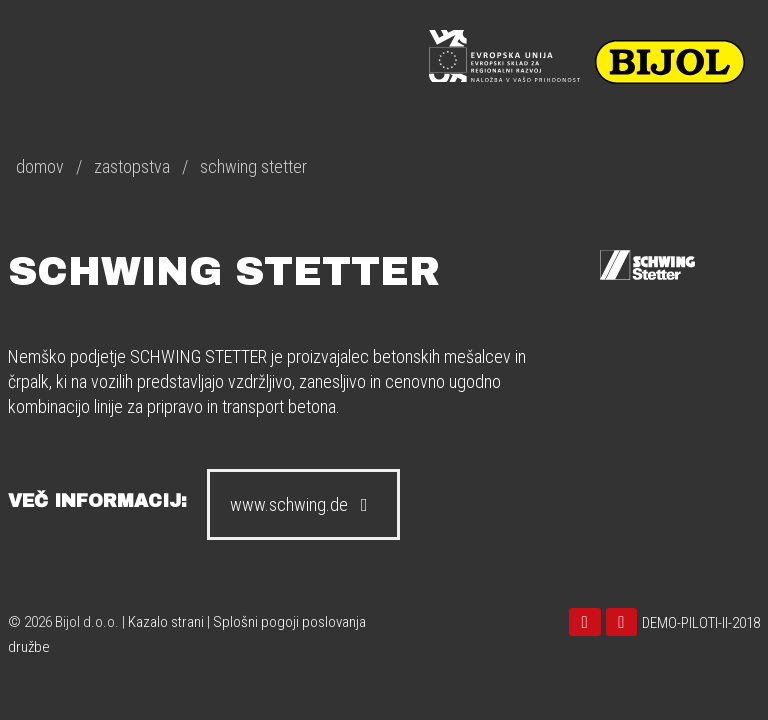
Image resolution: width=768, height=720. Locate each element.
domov (40, 166)
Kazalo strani (166, 622)
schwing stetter (253, 166)
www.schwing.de (303, 504)
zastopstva (132, 166)
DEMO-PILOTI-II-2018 (701, 623)
